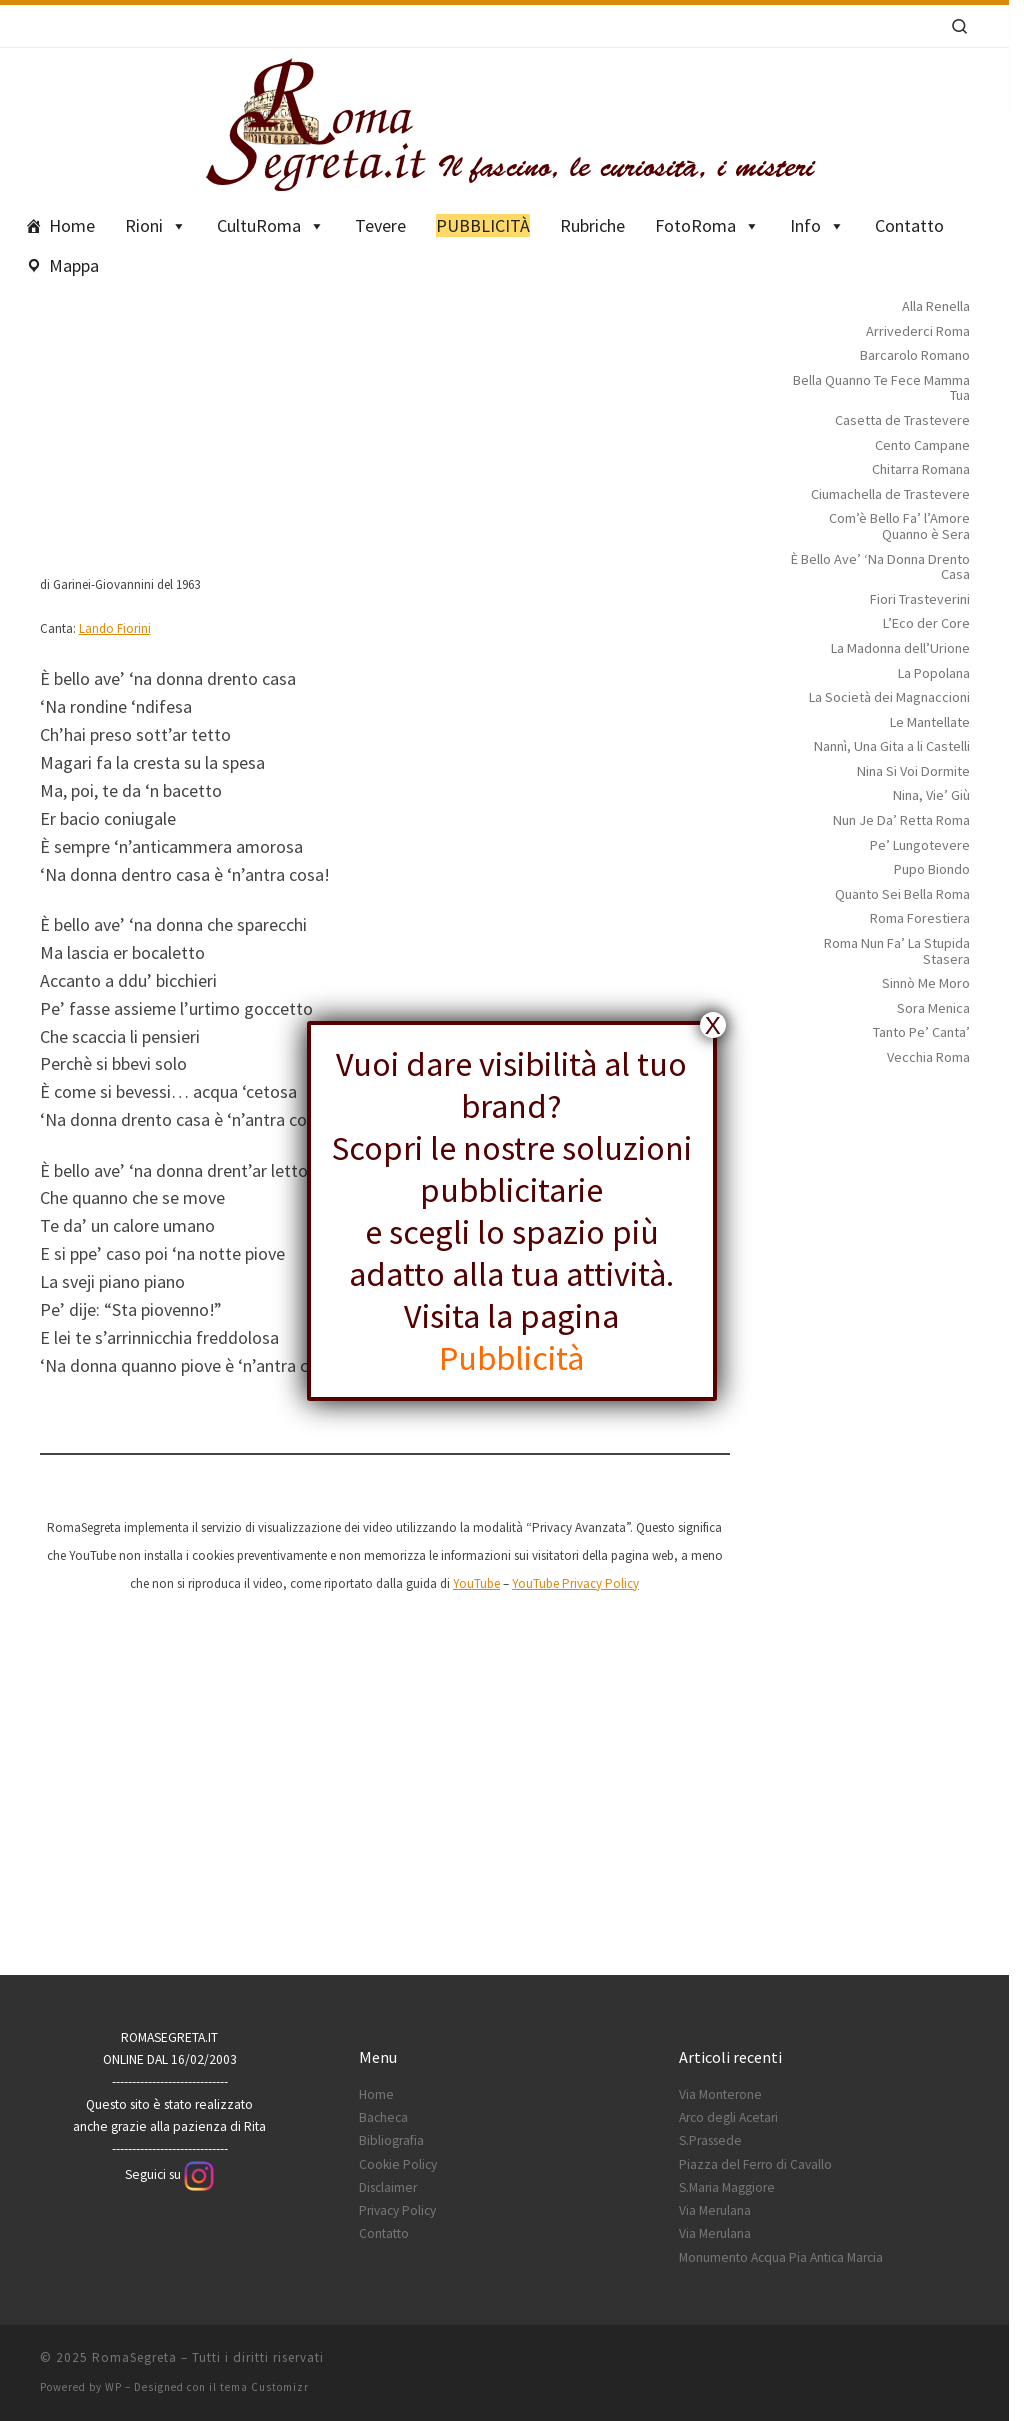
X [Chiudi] (713, 1025)
